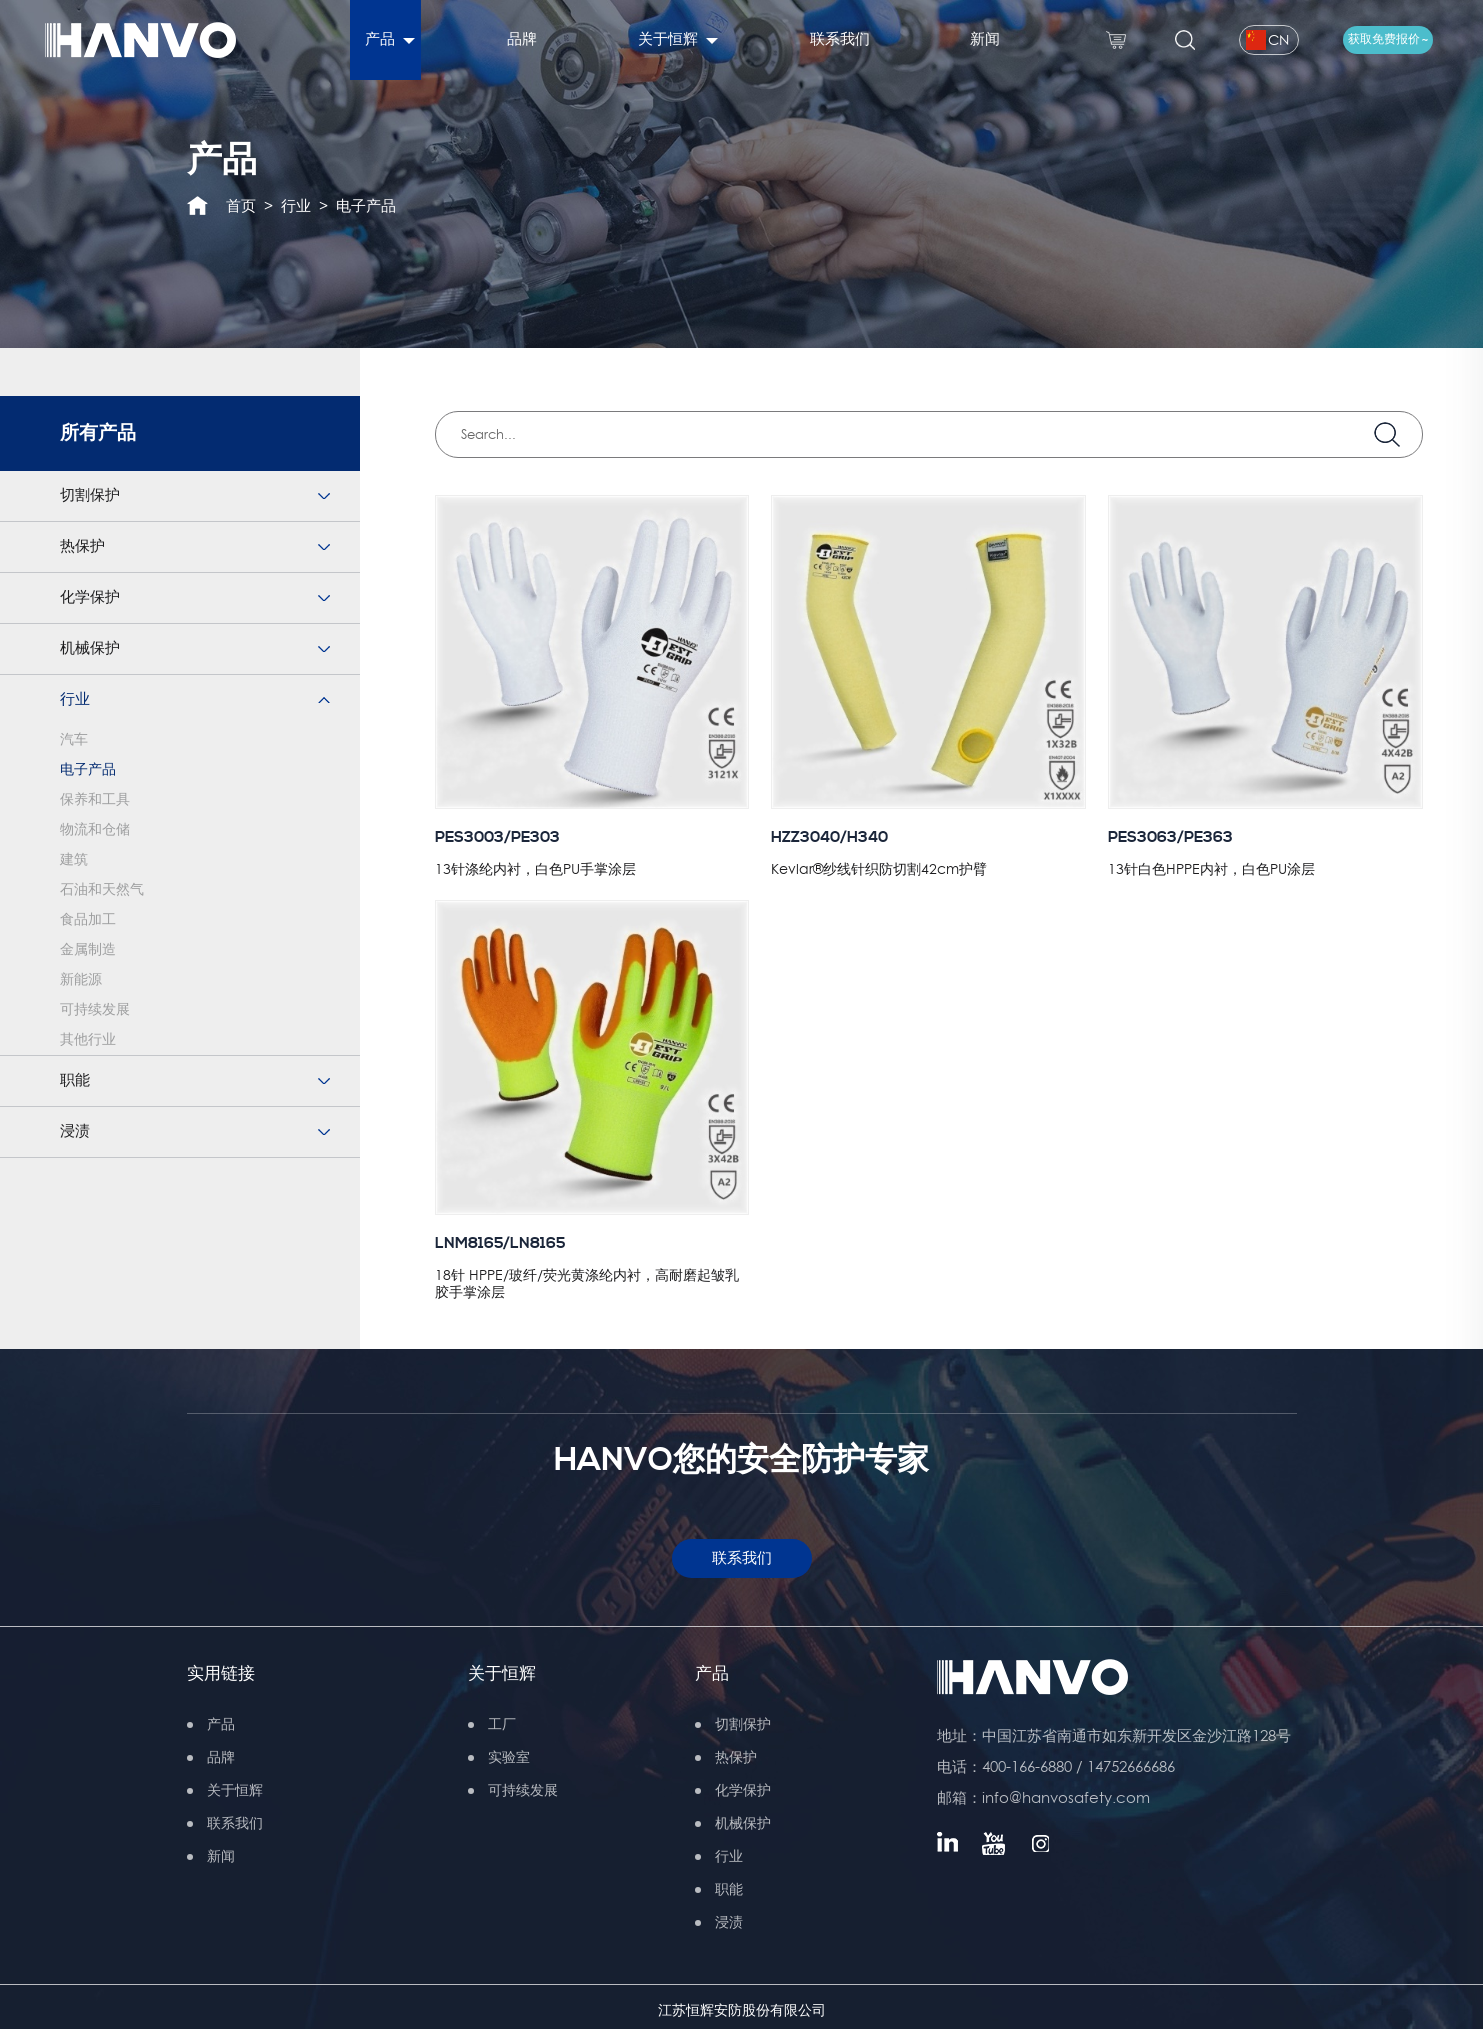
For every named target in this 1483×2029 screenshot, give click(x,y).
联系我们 (742, 1558)
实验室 (509, 1757)
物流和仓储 (95, 830)
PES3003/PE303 (497, 837)
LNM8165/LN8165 (500, 1243)
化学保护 (90, 597)
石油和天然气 (102, 890)
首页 (241, 205)
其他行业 (88, 1040)
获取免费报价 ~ (1388, 39)
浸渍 (75, 1131)
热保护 (82, 546)
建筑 (74, 860)
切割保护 (90, 495)
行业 (296, 205)
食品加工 (88, 920)
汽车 (74, 740)
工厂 (502, 1724)
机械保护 (90, 648)
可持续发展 (95, 1010)
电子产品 (366, 205)
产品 (712, 1674)
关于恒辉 (502, 1674)
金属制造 (88, 950)
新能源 (81, 980)
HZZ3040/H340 (829, 837)
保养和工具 (95, 800)
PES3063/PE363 (1170, 837)
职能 (75, 1080)
